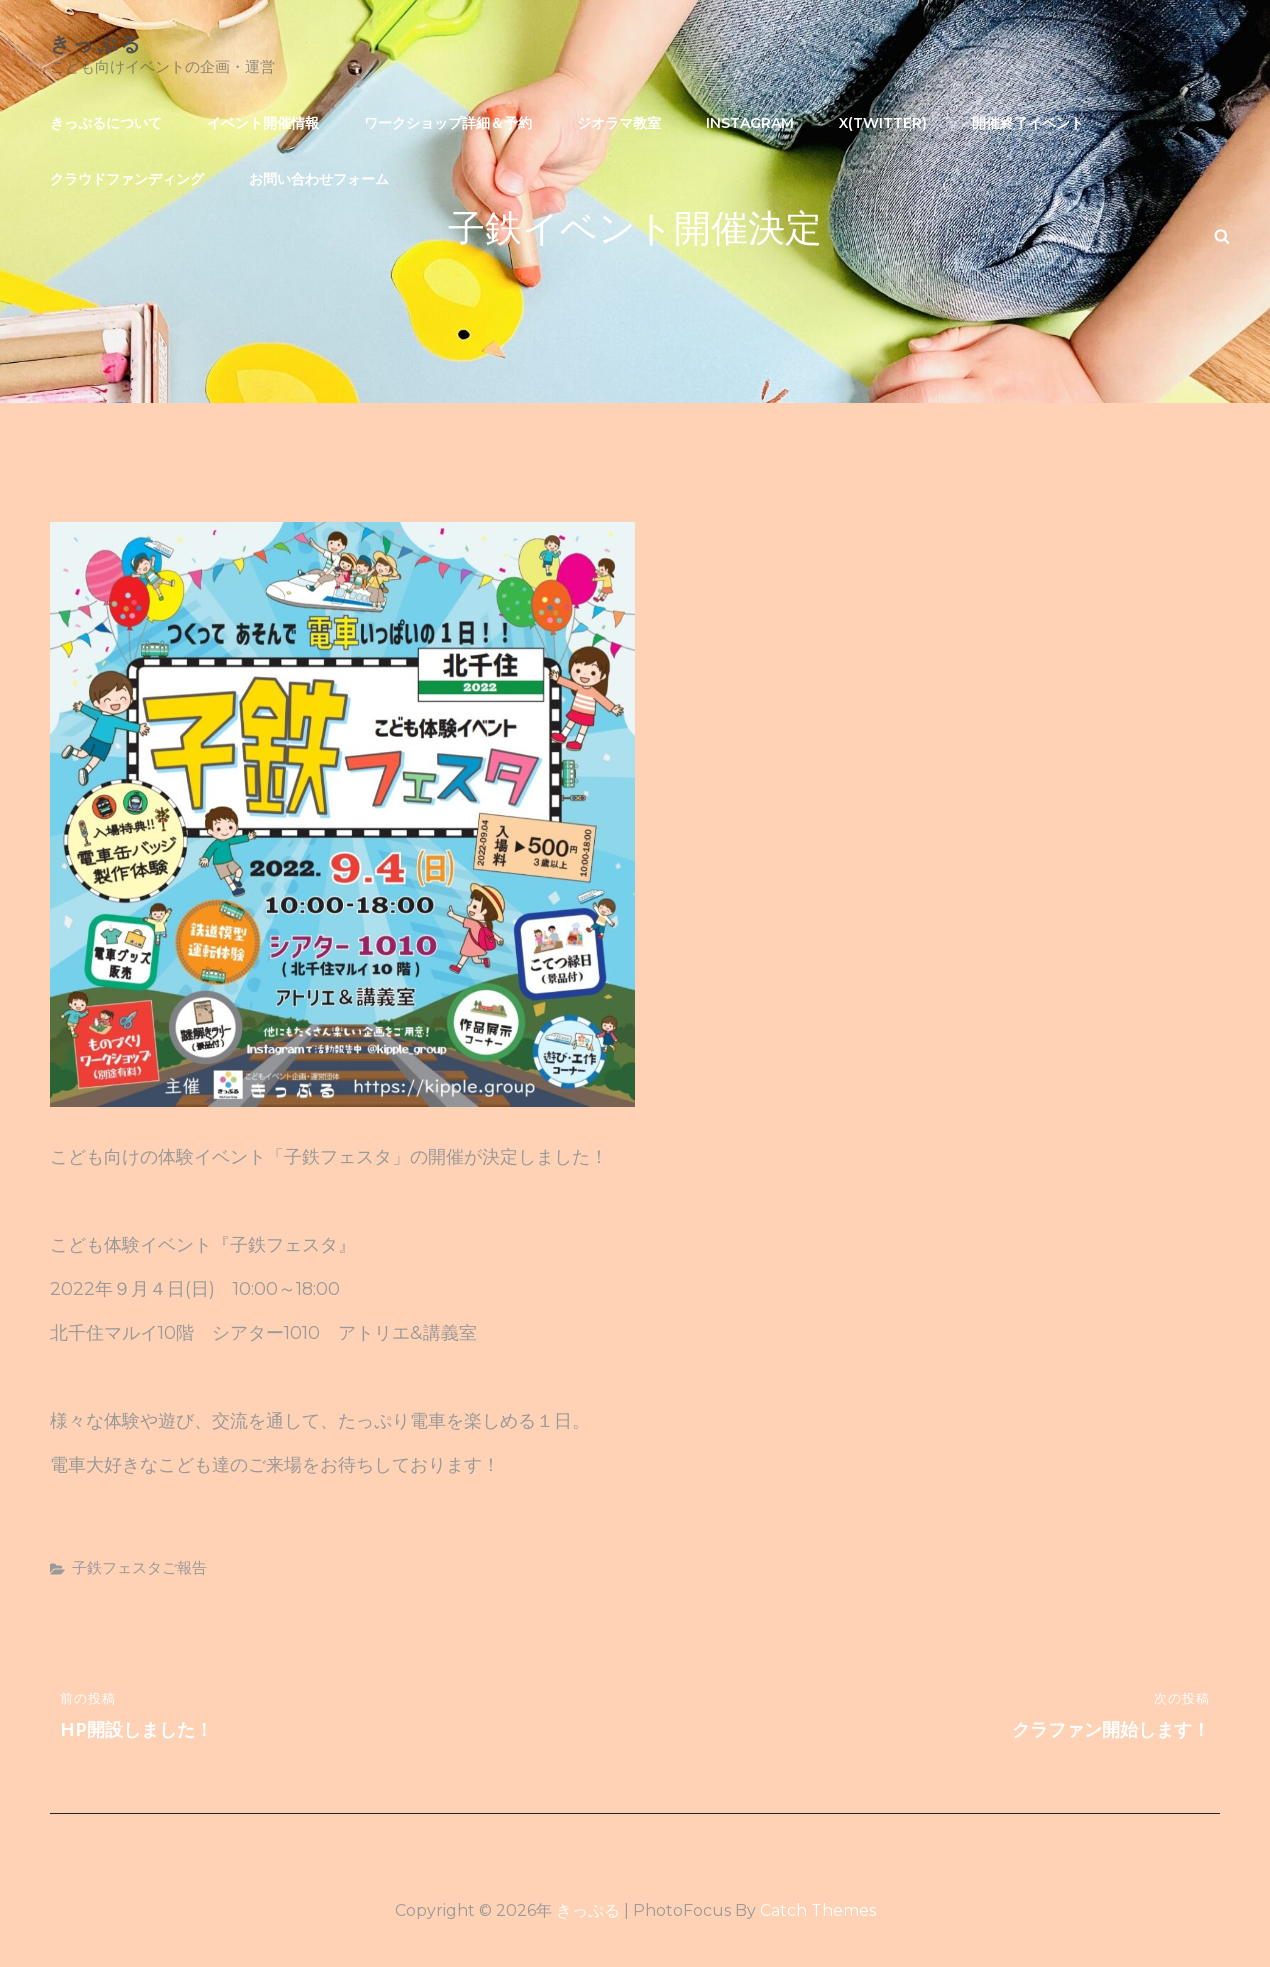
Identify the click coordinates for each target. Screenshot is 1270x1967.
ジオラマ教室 (619, 123)
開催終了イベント (1028, 123)
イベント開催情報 (263, 123)
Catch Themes (818, 1910)
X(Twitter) (883, 123)
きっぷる (96, 42)
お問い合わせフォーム (319, 179)
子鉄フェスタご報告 (139, 1567)
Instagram (750, 123)
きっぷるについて (106, 123)
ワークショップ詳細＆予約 (448, 123)
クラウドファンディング (127, 179)
